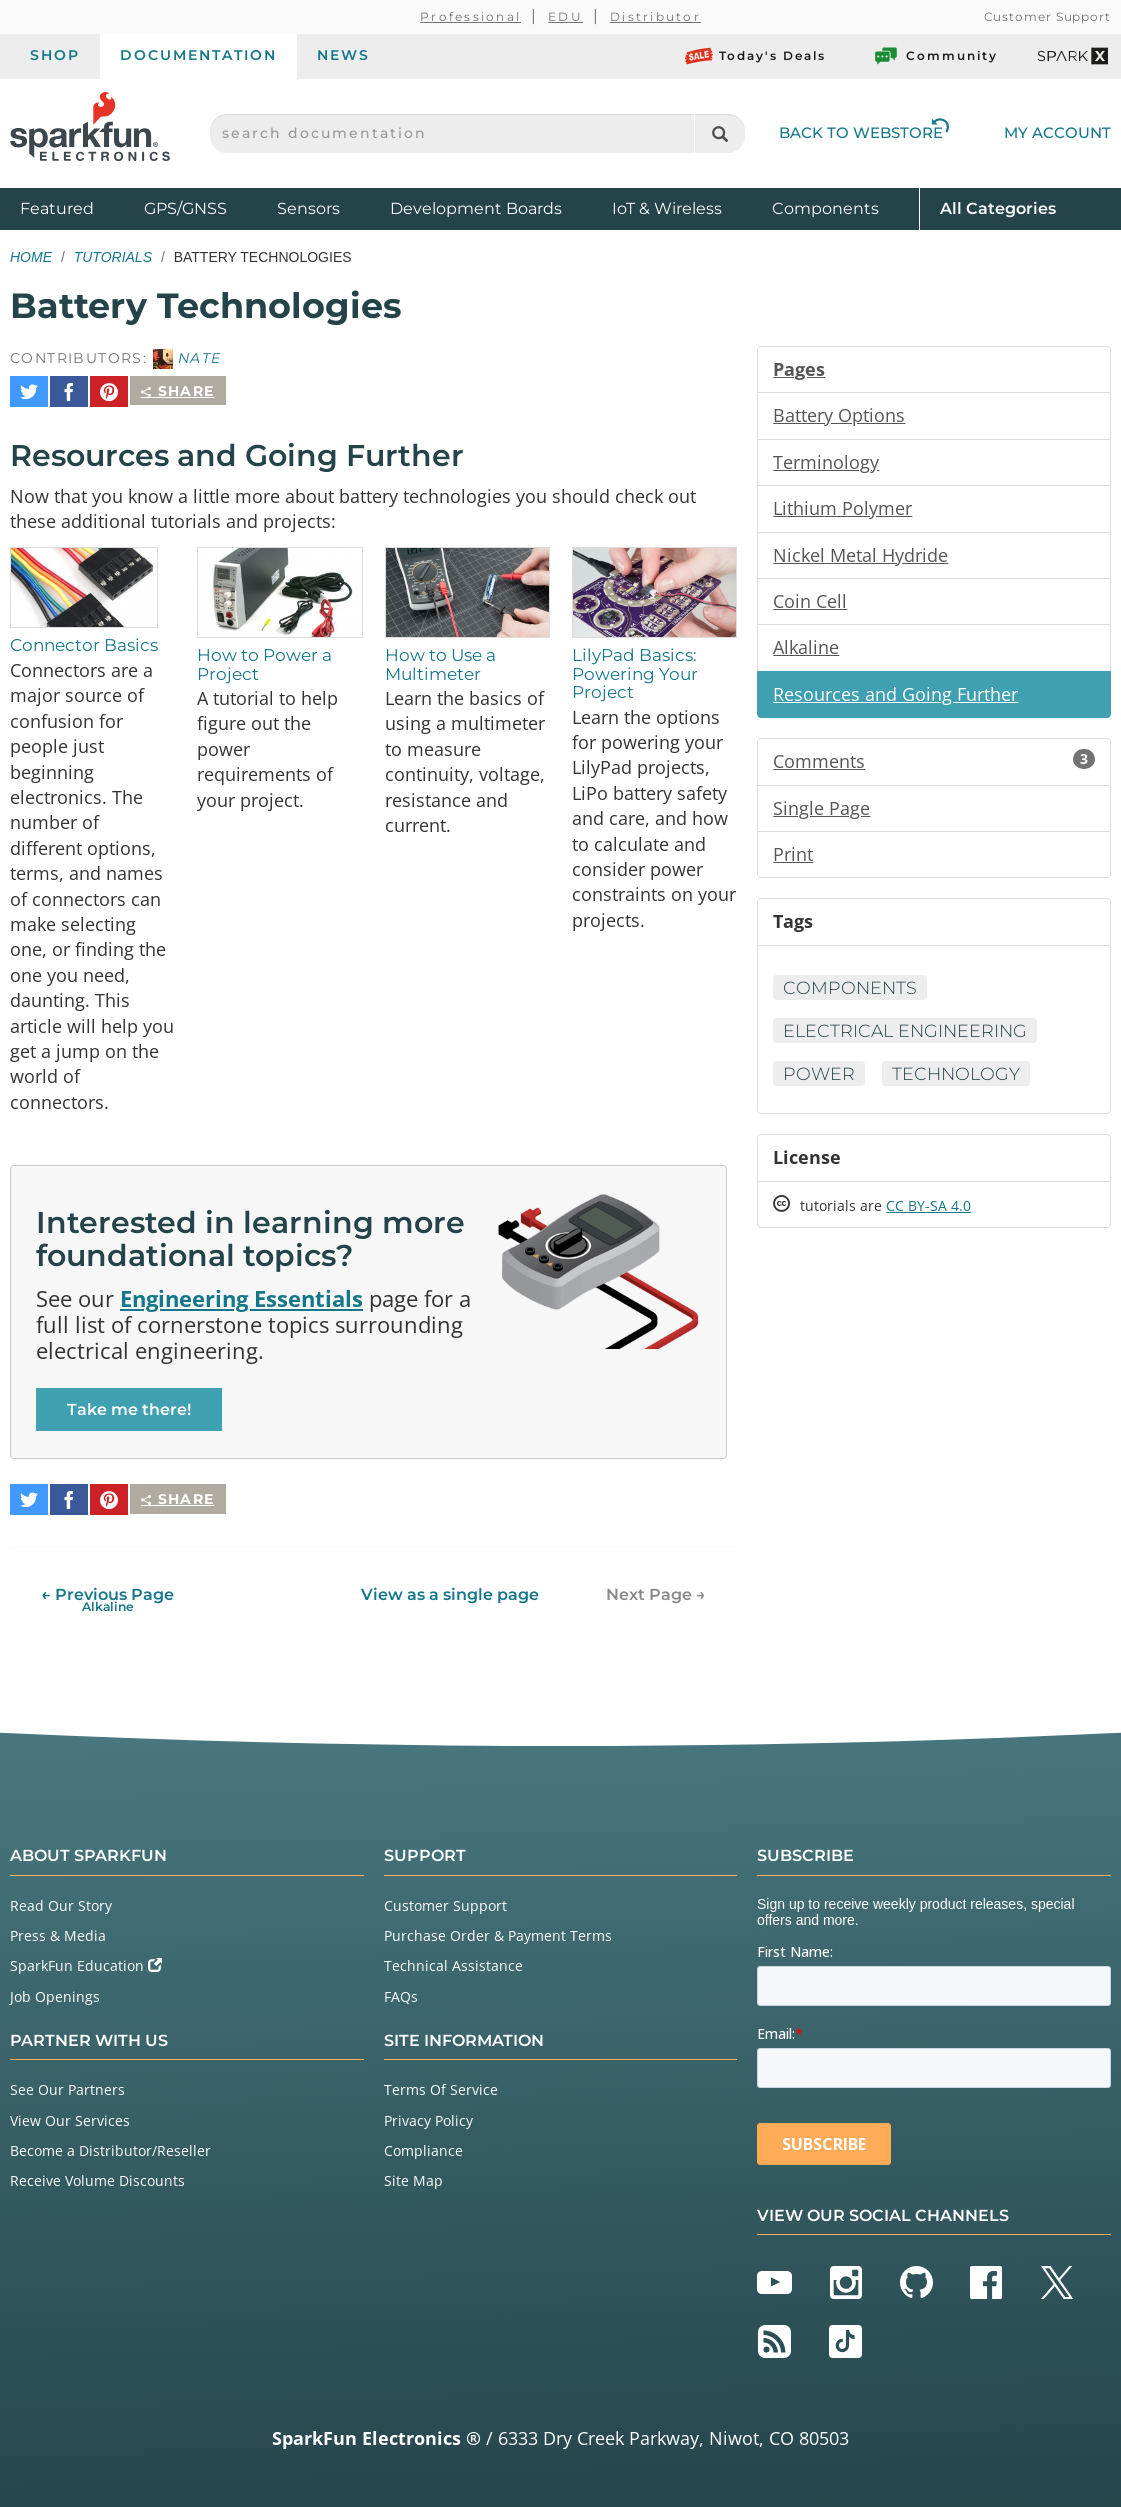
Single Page (821, 813)
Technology (959, 1081)
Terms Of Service (441, 2084)
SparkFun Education (86, 1960)
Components (825, 208)
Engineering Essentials (241, 1301)
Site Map (413, 2175)
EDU (565, 16)
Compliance (423, 2145)
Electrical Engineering (908, 1038)
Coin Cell (810, 604)
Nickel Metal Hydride (860, 557)
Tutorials (113, 257)
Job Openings (55, 1990)
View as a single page (450, 1589)
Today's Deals (755, 56)
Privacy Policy (428, 2114)
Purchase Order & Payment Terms (498, 1930)
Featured (77, 207)
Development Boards (476, 208)
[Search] (719, 133)
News (343, 55)
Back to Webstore (864, 132)
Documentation (198, 55)
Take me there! (129, 1412)
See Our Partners (67, 2084)
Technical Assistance (453, 1960)
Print (793, 860)
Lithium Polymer (842, 510)
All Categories (998, 207)
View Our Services (70, 2114)
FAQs (401, 1990)
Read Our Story (61, 1900)
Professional (470, 16)
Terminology (826, 463)
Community (935, 56)
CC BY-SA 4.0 (928, 1214)
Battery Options (839, 416)
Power (819, 1081)
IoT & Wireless (667, 208)
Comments (934, 766)
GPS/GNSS (185, 208)
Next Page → (656, 1589)
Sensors (308, 208)
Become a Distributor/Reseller (110, 2145)
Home (31, 257)
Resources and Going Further (895, 698)
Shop (55, 55)
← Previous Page (107, 1594)
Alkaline (806, 651)
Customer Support (1047, 16)
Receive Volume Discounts (97, 2175)
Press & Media (58, 1930)
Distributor (655, 16)
